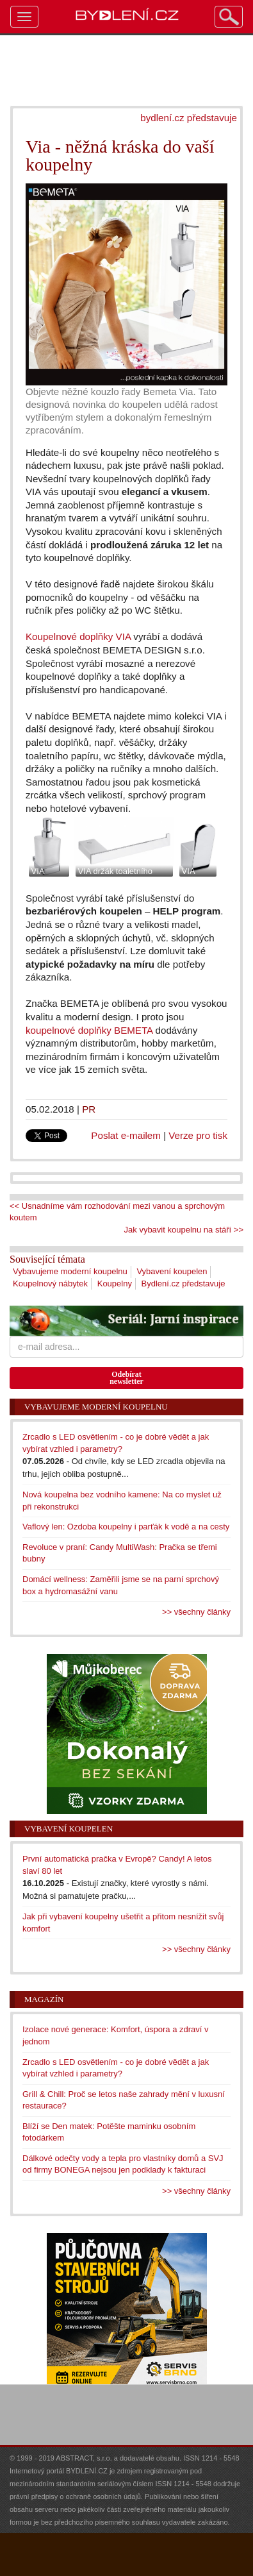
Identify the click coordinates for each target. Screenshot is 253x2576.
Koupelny (114, 1283)
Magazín (43, 1999)
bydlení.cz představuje (188, 117)
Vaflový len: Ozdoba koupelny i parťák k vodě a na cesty (125, 1526)
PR (88, 1109)
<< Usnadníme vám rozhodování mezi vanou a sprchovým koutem (117, 1212)
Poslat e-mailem (126, 1135)
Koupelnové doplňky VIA (78, 636)
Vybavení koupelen (171, 1271)
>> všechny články (196, 1612)
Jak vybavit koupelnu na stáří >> (183, 1229)
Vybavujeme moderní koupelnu (70, 1271)
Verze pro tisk (197, 1135)
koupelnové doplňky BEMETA (89, 1030)
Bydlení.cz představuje (183, 1283)
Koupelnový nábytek (50, 1283)
